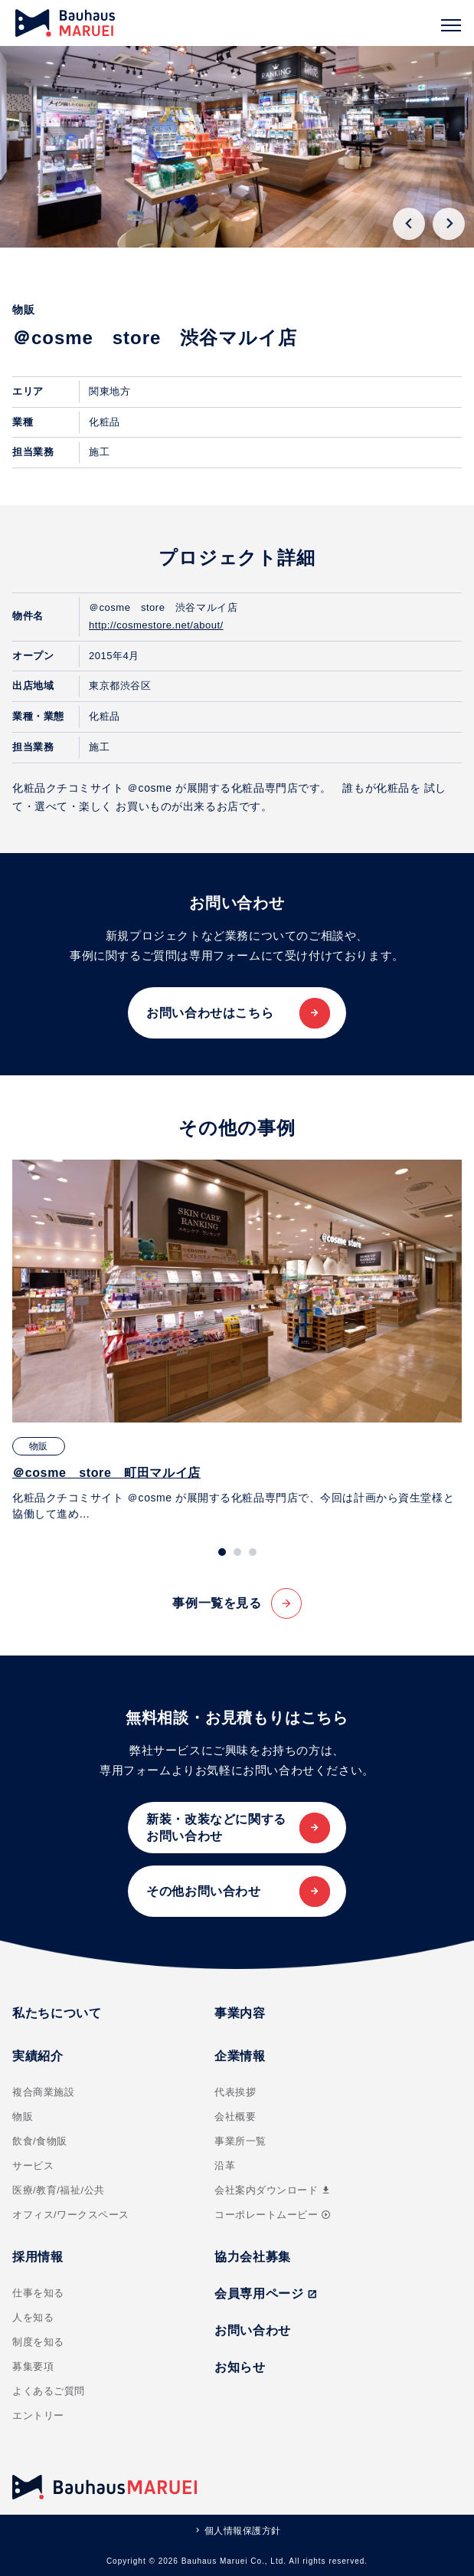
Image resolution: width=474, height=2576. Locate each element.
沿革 (224, 2165)
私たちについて (56, 2013)
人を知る (33, 2317)
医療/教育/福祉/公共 (58, 2190)
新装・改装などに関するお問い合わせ (216, 1828)
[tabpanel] (237, 1341)
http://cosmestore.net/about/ (156, 625)
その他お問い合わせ (203, 1891)
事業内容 (240, 2013)
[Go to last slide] (409, 224)
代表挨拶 (235, 2092)
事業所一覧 (240, 2141)
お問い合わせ (252, 2330)
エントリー (38, 2415)
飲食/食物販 (39, 2141)
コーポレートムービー (272, 2214)
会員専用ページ (265, 2293)
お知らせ (240, 2367)
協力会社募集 (252, 2256)
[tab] (222, 1552)
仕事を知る (38, 2293)
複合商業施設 (43, 2092)
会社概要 (235, 2116)
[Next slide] (449, 224)
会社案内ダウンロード (273, 2190)
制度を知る (38, 2342)
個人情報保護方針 (242, 2530)
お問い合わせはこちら (209, 1012)
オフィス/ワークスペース (70, 2214)
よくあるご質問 (48, 2391)
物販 (22, 2116)
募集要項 (33, 2366)
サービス (33, 2165)
